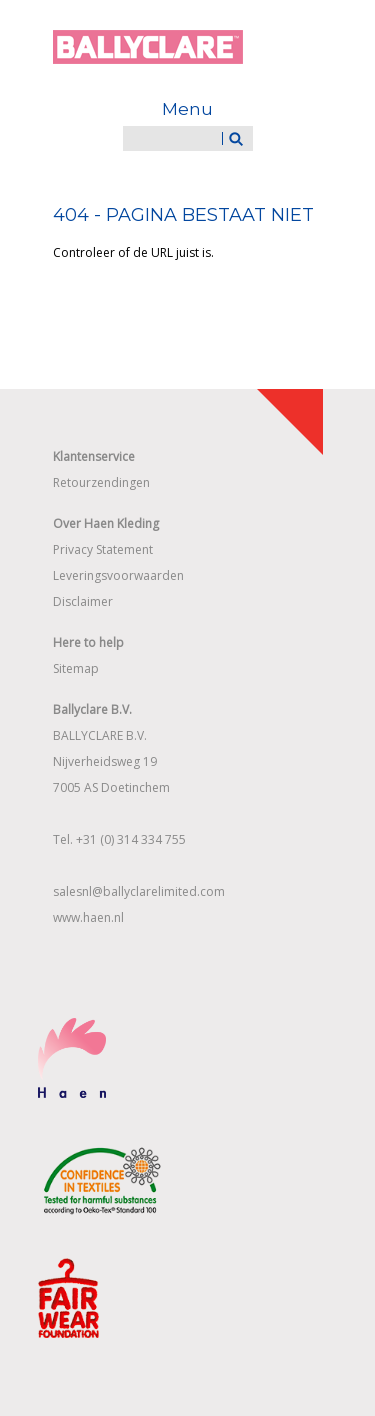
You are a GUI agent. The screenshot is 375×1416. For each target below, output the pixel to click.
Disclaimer (83, 601)
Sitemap (76, 668)
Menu (187, 109)
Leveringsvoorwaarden (118, 575)
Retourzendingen (101, 482)
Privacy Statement (103, 549)
